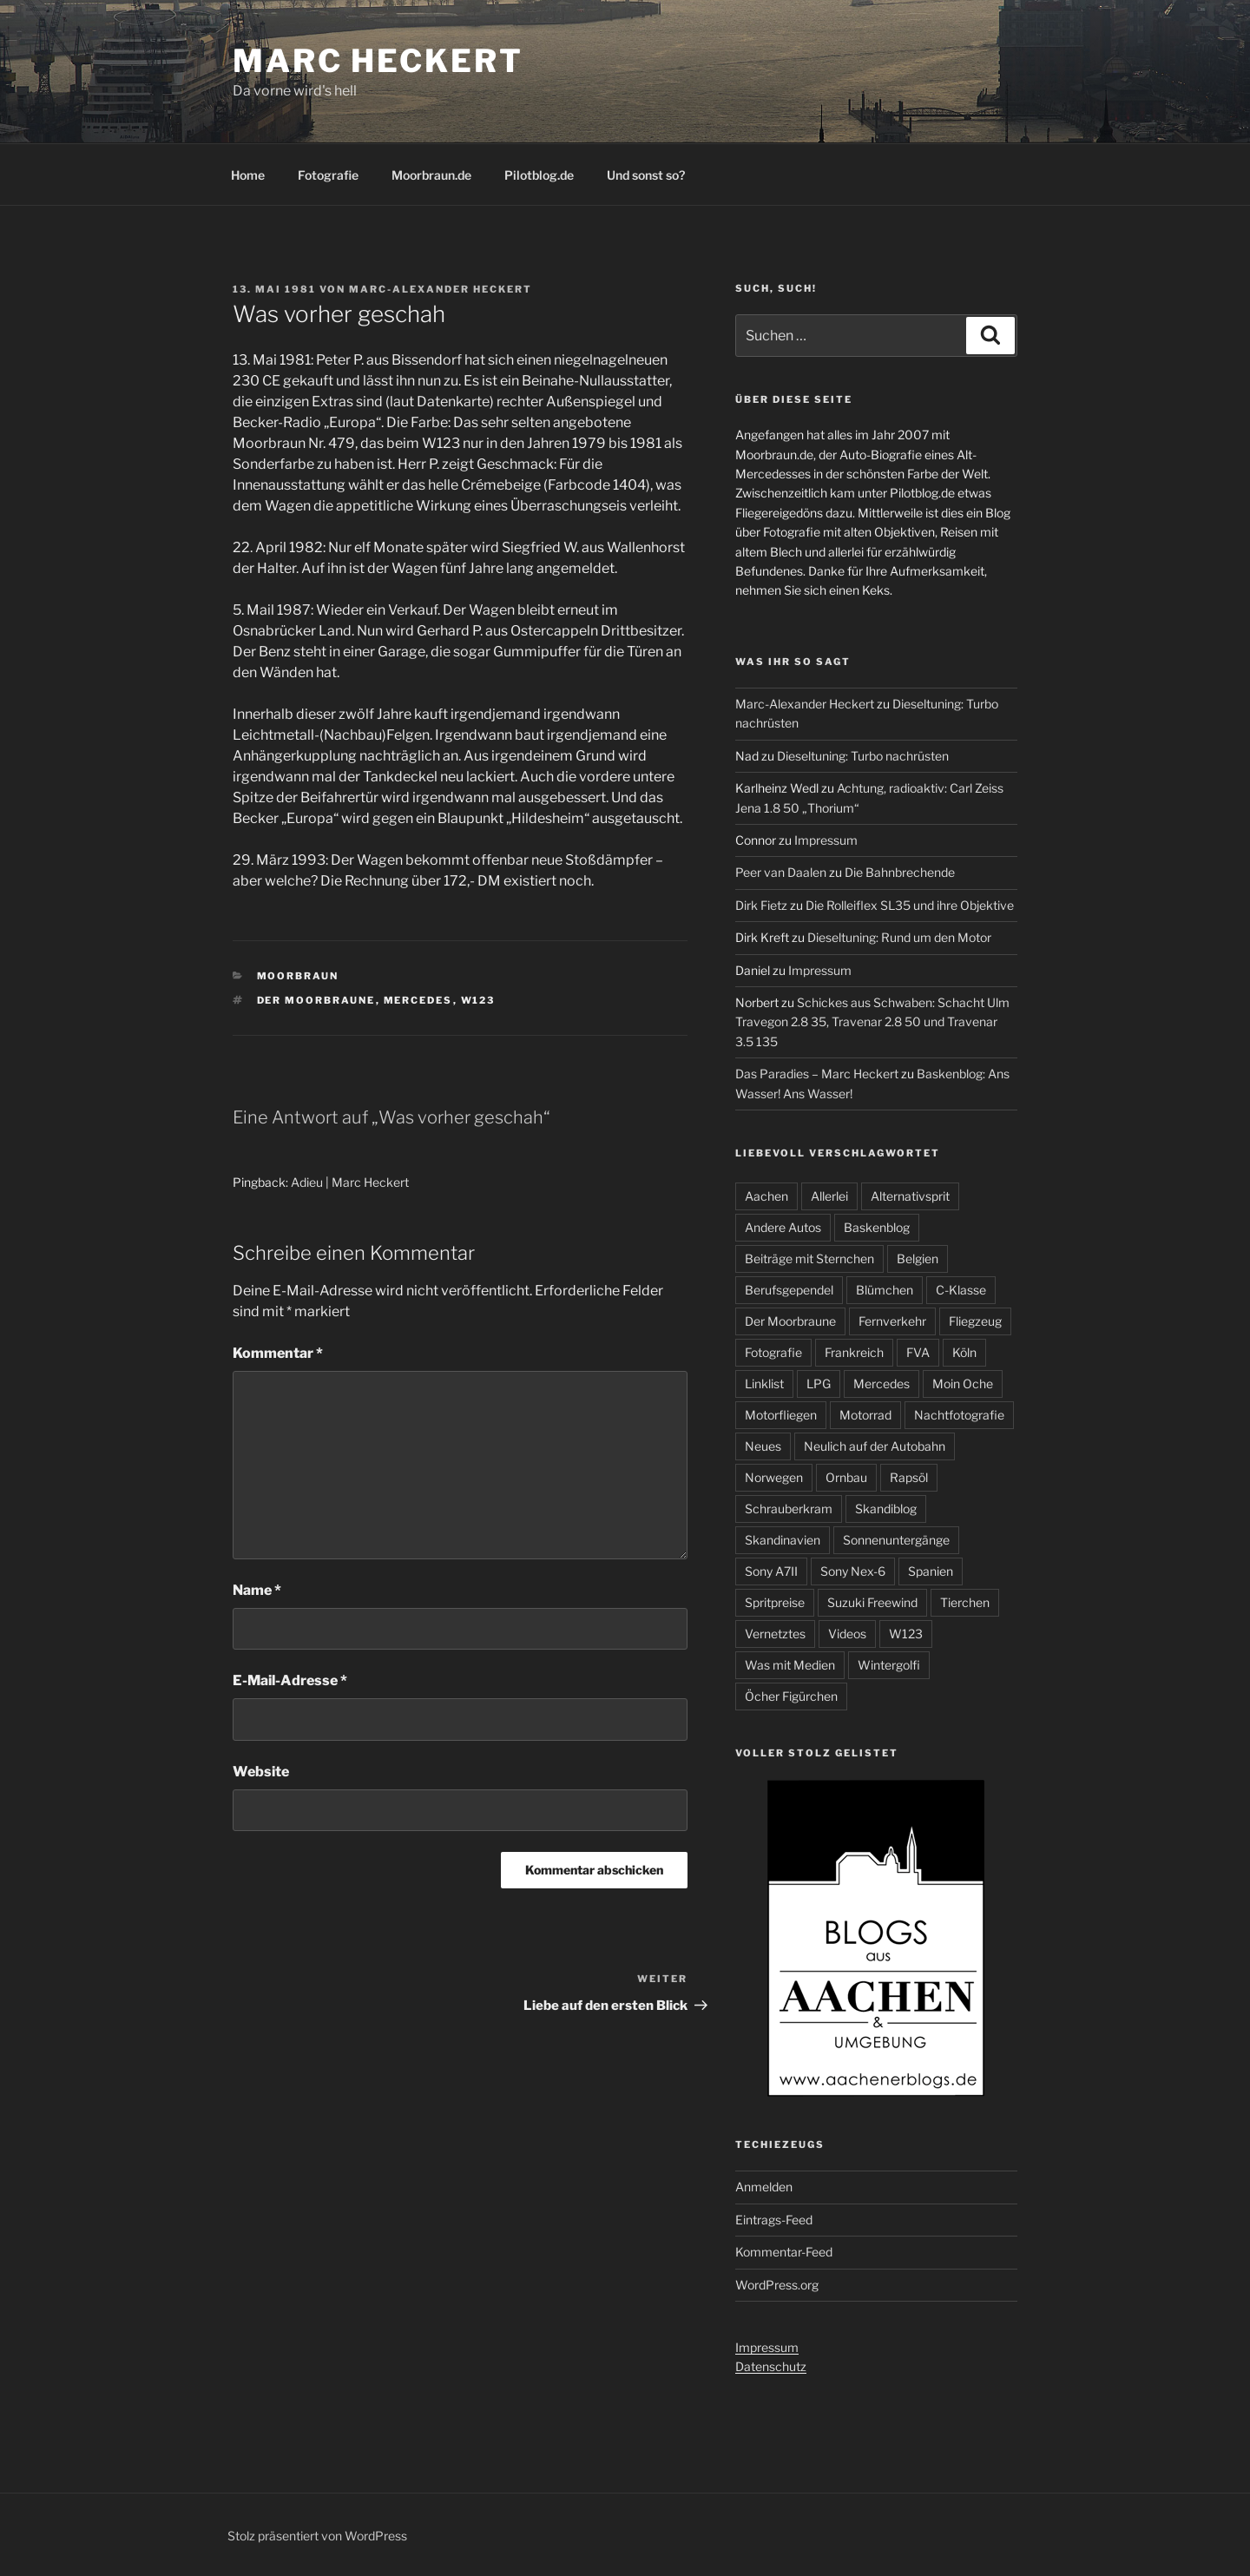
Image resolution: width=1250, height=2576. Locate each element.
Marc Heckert (378, 61)
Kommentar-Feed (783, 2251)
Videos (847, 1633)
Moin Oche (962, 1383)
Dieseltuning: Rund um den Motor (899, 937)
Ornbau (846, 1477)
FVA (918, 1352)
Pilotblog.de (539, 175)
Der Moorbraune (316, 1000)
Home (248, 175)
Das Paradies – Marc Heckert (816, 1073)
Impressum (826, 840)
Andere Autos (783, 1227)
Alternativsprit (910, 1196)
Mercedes (418, 1000)
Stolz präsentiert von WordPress (317, 2535)
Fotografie (328, 175)
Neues (763, 1446)
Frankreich (854, 1352)
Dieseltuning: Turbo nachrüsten (863, 755)
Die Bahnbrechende (900, 872)
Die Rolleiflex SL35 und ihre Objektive (910, 905)
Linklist (764, 1383)
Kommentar (278, 1353)
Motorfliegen (781, 1414)
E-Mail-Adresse (290, 1680)
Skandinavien (782, 1539)
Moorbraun (298, 976)
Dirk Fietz (761, 905)
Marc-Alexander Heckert (440, 289)
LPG (818, 1383)
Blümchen (884, 1289)
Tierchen (965, 1602)
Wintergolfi (889, 1664)
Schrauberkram (788, 1508)
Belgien (917, 1258)
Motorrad (865, 1414)
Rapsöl (909, 1477)
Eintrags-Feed (773, 2219)
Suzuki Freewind (872, 1602)
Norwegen (774, 1477)
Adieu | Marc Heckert (350, 1182)
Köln (964, 1352)
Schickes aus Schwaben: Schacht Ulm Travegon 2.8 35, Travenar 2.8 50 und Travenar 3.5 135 (872, 1022)
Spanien (930, 1571)
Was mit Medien (790, 1664)
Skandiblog (886, 1508)
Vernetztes (775, 1633)
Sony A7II (771, 1571)
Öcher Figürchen (791, 1696)
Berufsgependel (789, 1289)
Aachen (766, 1196)
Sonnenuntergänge (896, 1539)
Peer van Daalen (780, 872)
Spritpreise (775, 1602)
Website (261, 1771)
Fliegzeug (975, 1321)
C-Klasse (961, 1289)
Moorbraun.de (431, 175)
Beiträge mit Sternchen (809, 1258)
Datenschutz (770, 2366)
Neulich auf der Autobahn (874, 1446)
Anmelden (764, 2186)
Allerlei (829, 1196)
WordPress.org (777, 2284)
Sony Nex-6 (852, 1571)
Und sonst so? (646, 175)
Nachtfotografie (959, 1414)
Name (257, 1590)
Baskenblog (877, 1227)
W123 (478, 1000)
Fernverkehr (892, 1321)
